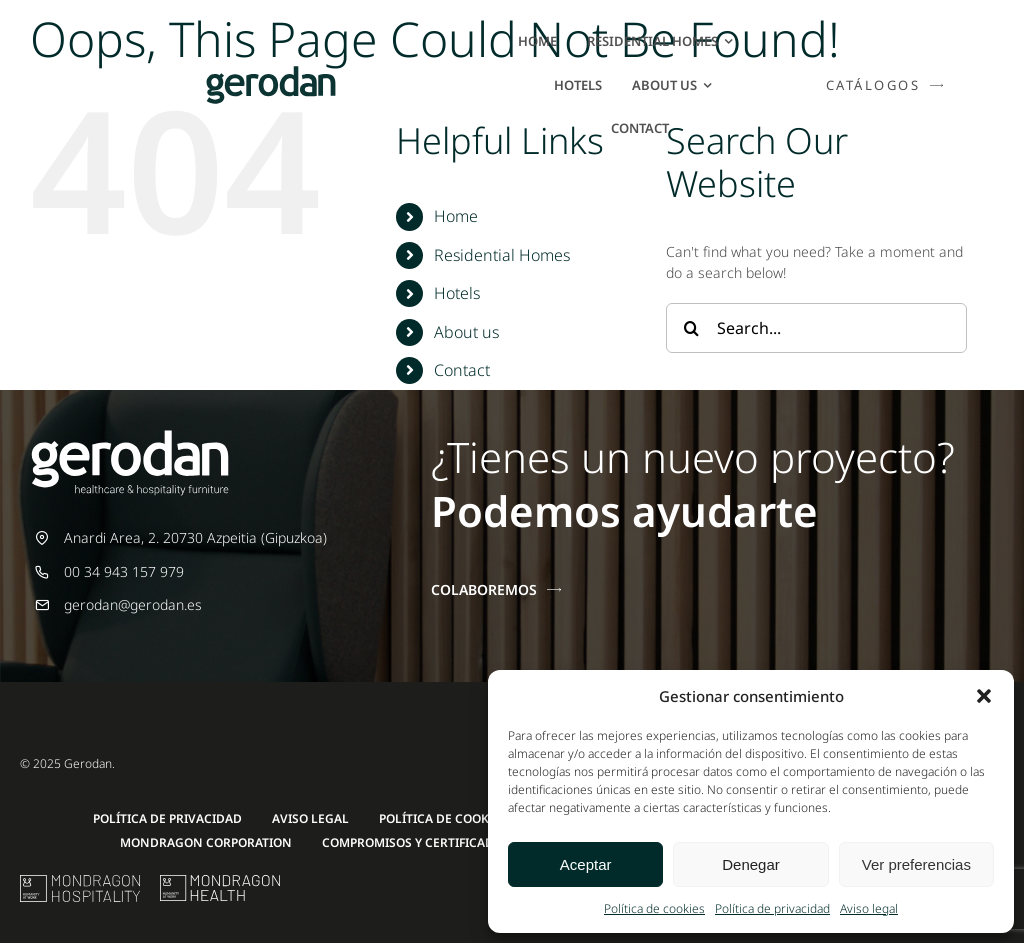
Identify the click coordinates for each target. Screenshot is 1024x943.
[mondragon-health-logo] (220, 881)
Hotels (457, 293)
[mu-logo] (80, 881)
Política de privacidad (772, 908)
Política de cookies (654, 908)
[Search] (691, 328)
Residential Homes (502, 255)
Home (456, 216)
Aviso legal (869, 908)
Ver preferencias (916, 864)
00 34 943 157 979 (124, 571)
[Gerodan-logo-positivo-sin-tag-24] (271, 72)
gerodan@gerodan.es (133, 604)
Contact (462, 370)
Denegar (751, 864)
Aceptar (586, 864)
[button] (984, 696)
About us (466, 332)
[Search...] (816, 328)
